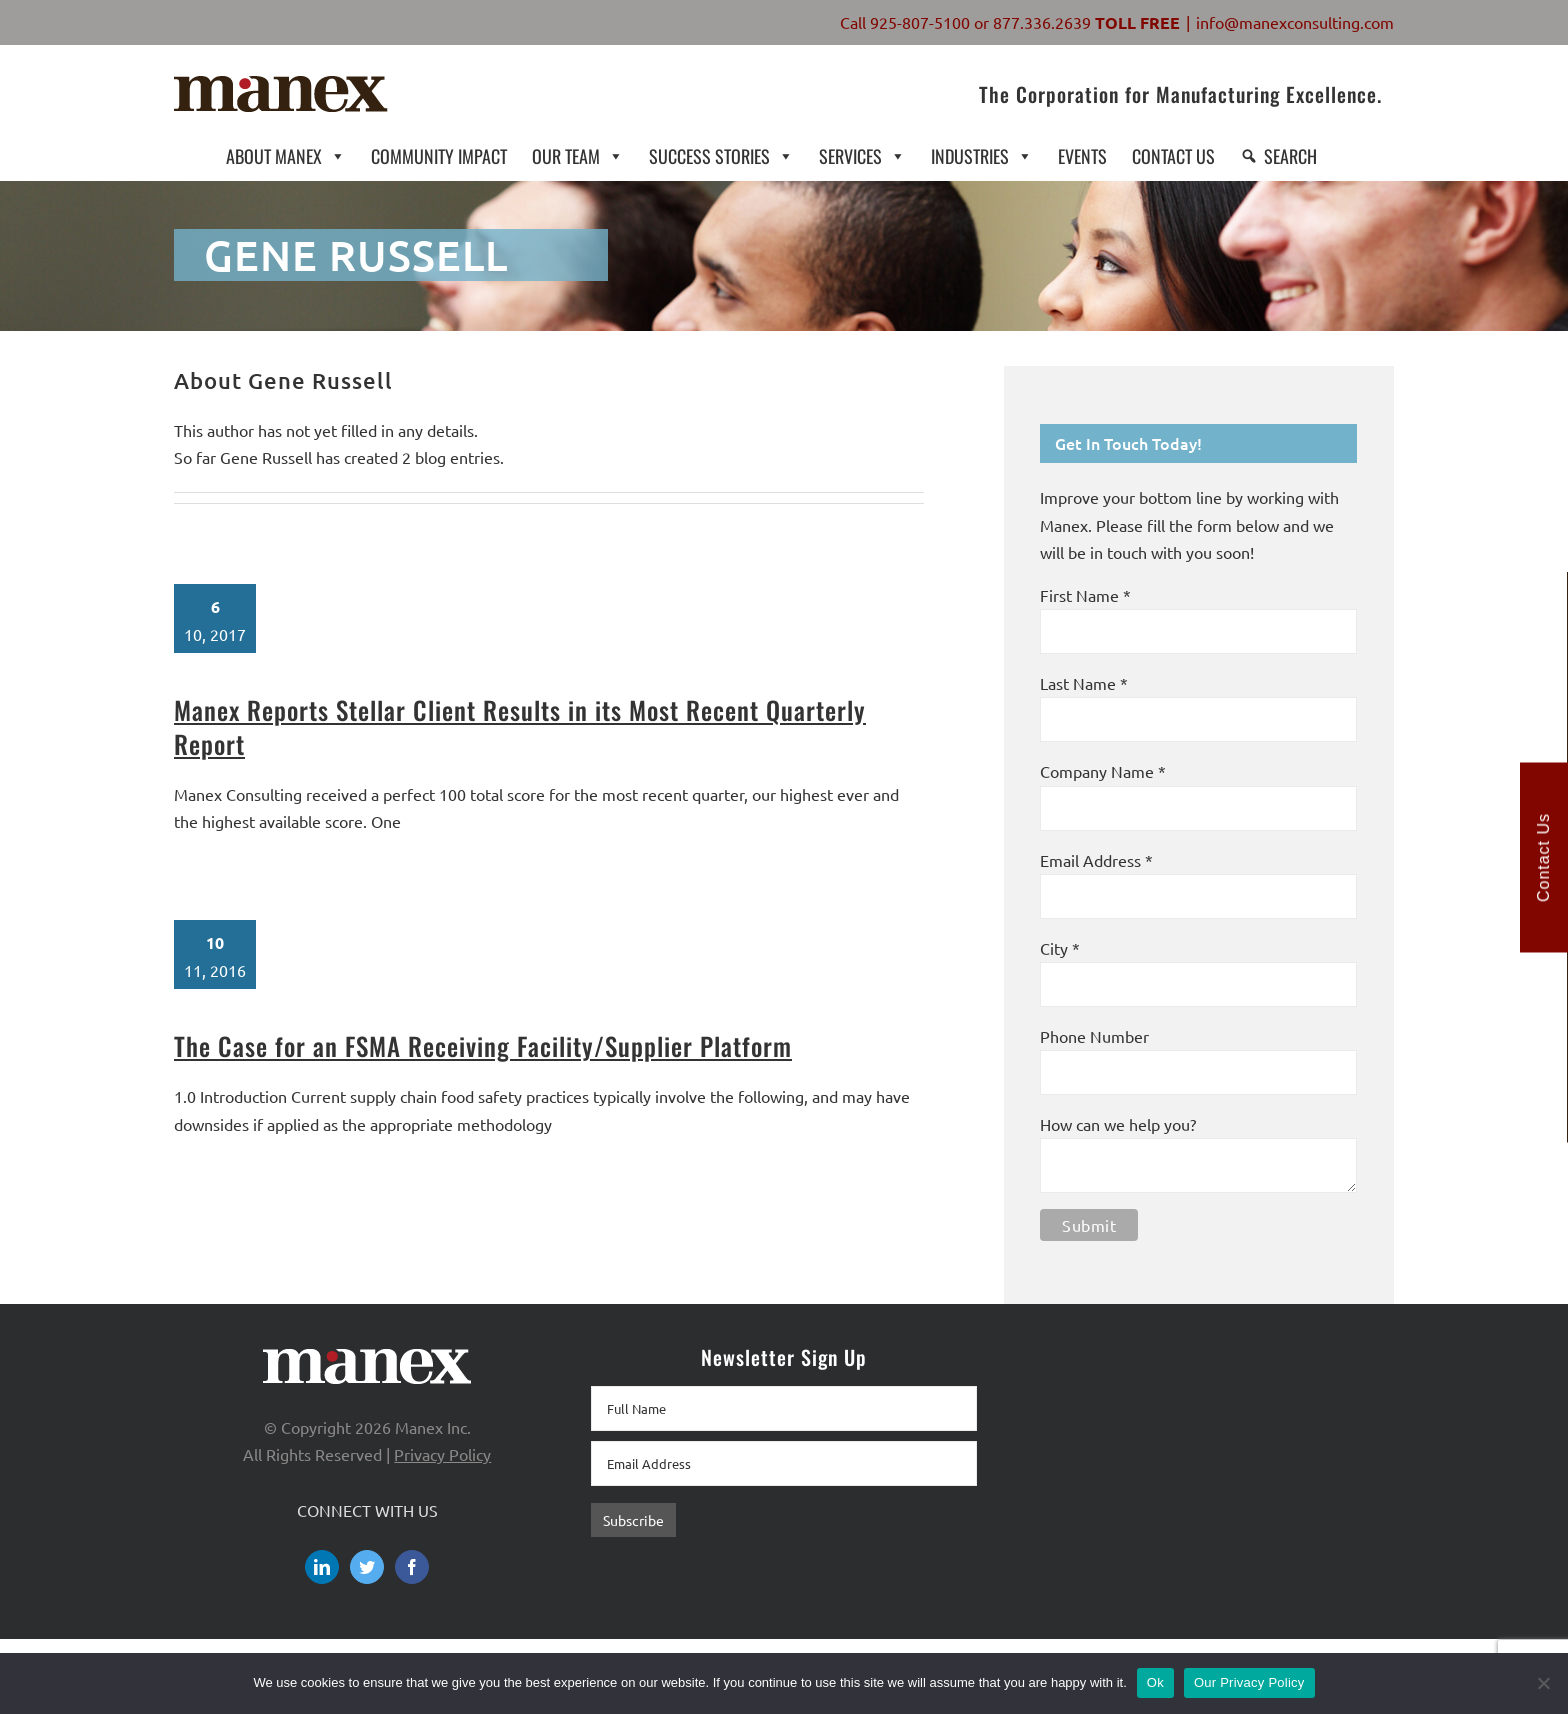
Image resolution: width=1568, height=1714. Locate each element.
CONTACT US (1173, 156)
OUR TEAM (578, 155)
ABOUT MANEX (286, 155)
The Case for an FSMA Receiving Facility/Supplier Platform (483, 1045)
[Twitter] (367, 1567)
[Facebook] (412, 1567)
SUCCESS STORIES (721, 155)
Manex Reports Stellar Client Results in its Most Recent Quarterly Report (520, 726)
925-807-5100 (920, 22)
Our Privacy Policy (1249, 1682)
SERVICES (862, 155)
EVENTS (1082, 156)
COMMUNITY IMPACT (439, 156)
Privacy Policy (442, 1454)
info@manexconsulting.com (1295, 22)
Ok (1155, 1682)
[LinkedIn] (322, 1567)
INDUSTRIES (982, 155)
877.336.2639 (1042, 22)
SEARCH (1290, 156)
